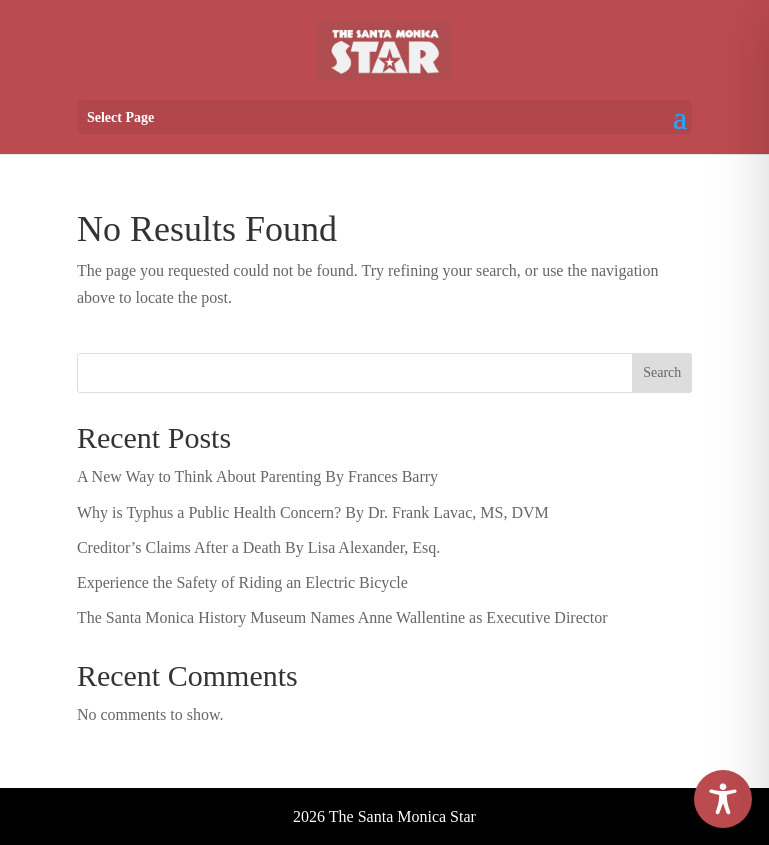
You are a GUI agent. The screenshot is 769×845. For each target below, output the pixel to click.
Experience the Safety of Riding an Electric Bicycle (242, 582)
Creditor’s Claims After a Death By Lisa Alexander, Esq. (258, 547)
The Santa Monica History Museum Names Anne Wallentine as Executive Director (342, 617)
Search (662, 372)
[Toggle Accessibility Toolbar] (723, 799)
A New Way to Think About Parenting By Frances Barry (257, 476)
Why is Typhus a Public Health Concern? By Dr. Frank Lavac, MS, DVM (313, 512)
